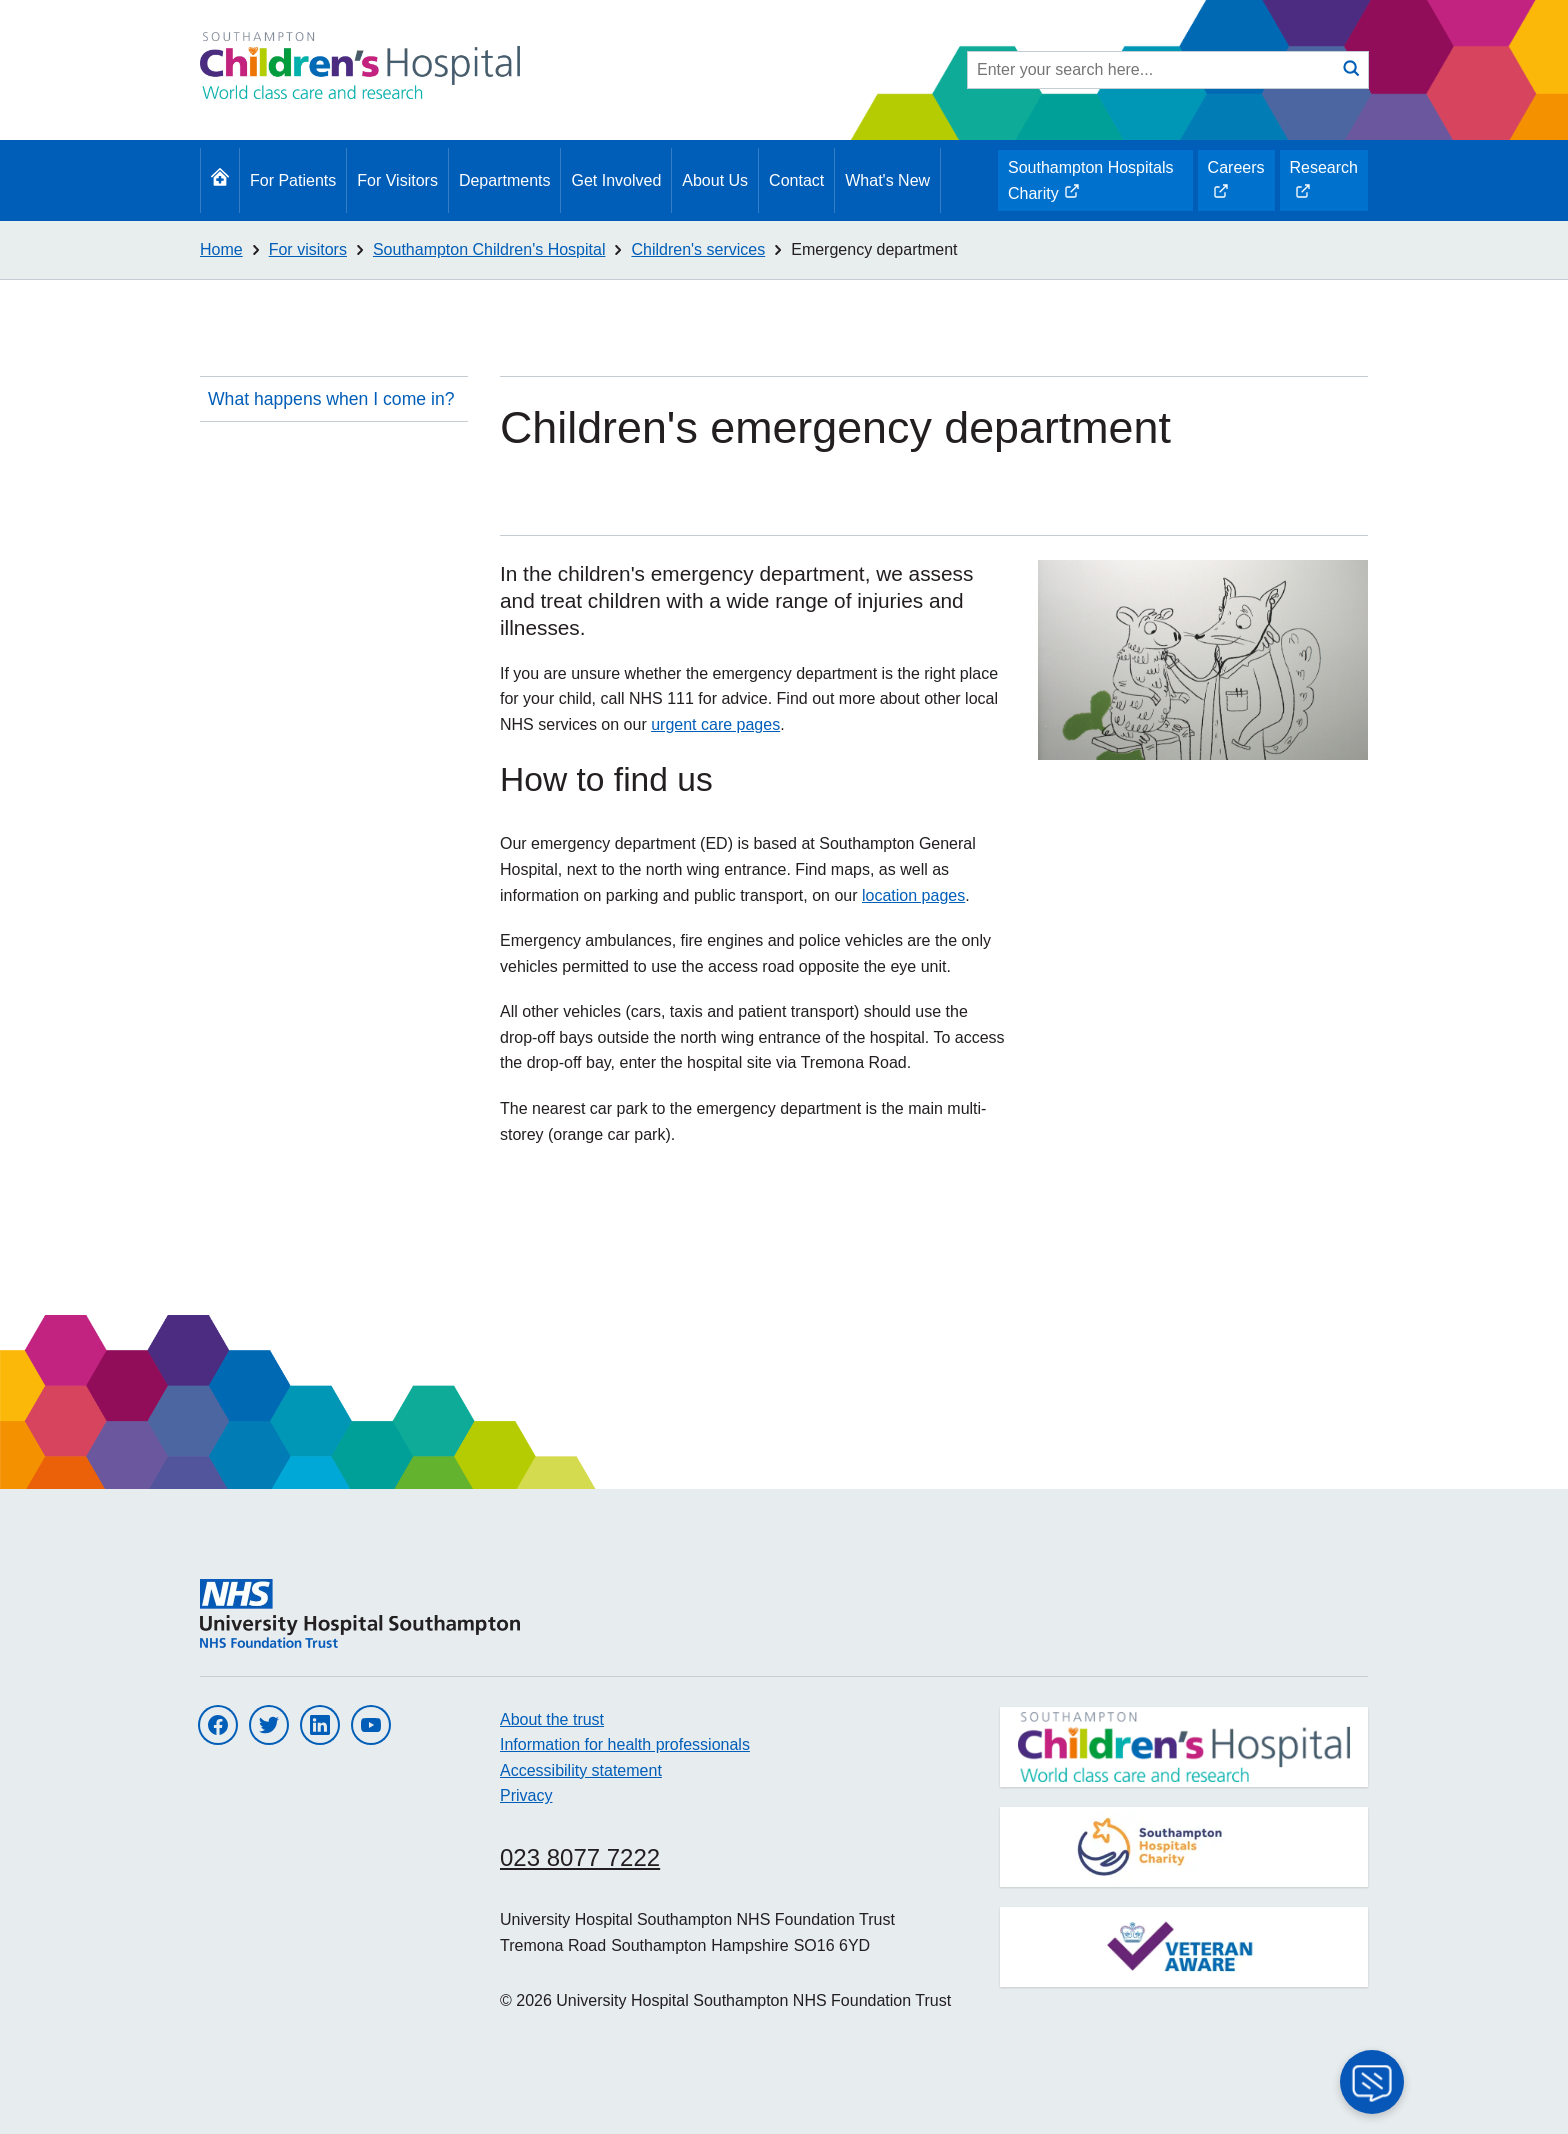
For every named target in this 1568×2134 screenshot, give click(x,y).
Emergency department (874, 249)
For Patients (293, 180)
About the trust (552, 1719)
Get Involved (616, 180)
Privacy (526, 1795)
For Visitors (397, 180)
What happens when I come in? (331, 399)
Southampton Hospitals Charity (1090, 185)
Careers (1236, 185)
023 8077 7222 (580, 1857)
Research (1323, 185)
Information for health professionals (625, 1744)
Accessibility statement (581, 1770)
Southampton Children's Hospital (489, 249)
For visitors (308, 249)
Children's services (698, 249)
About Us (715, 180)
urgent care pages (715, 724)
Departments (505, 180)
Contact (796, 180)
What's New (887, 180)
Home (221, 249)
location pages (913, 895)
